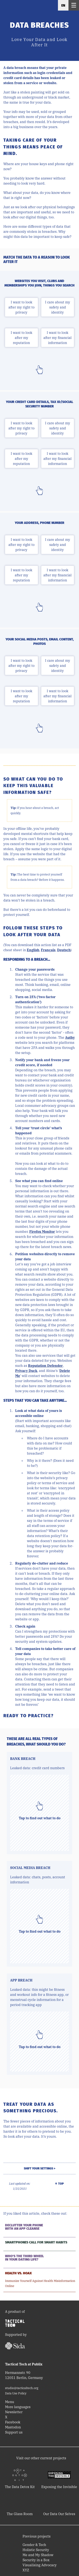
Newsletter (14, 2412)
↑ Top (59, 2183)
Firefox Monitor (42, 1231)
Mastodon (13, 2427)
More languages (18, 2407)
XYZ (26, 2570)
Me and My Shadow (38, 2555)
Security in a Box (36, 2560)
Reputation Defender (45, 1365)
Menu (9, 2402)
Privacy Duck (26, 1371)
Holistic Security (36, 2550)
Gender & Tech (34, 2545)
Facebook (12, 2422)
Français (48, 950)
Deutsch (64, 950)
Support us (14, 2432)
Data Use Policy (15, 2393)
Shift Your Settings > (39, 2168)
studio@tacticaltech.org (21, 2388)
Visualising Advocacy (40, 2565)
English (33, 950)
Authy (70, 1037)
